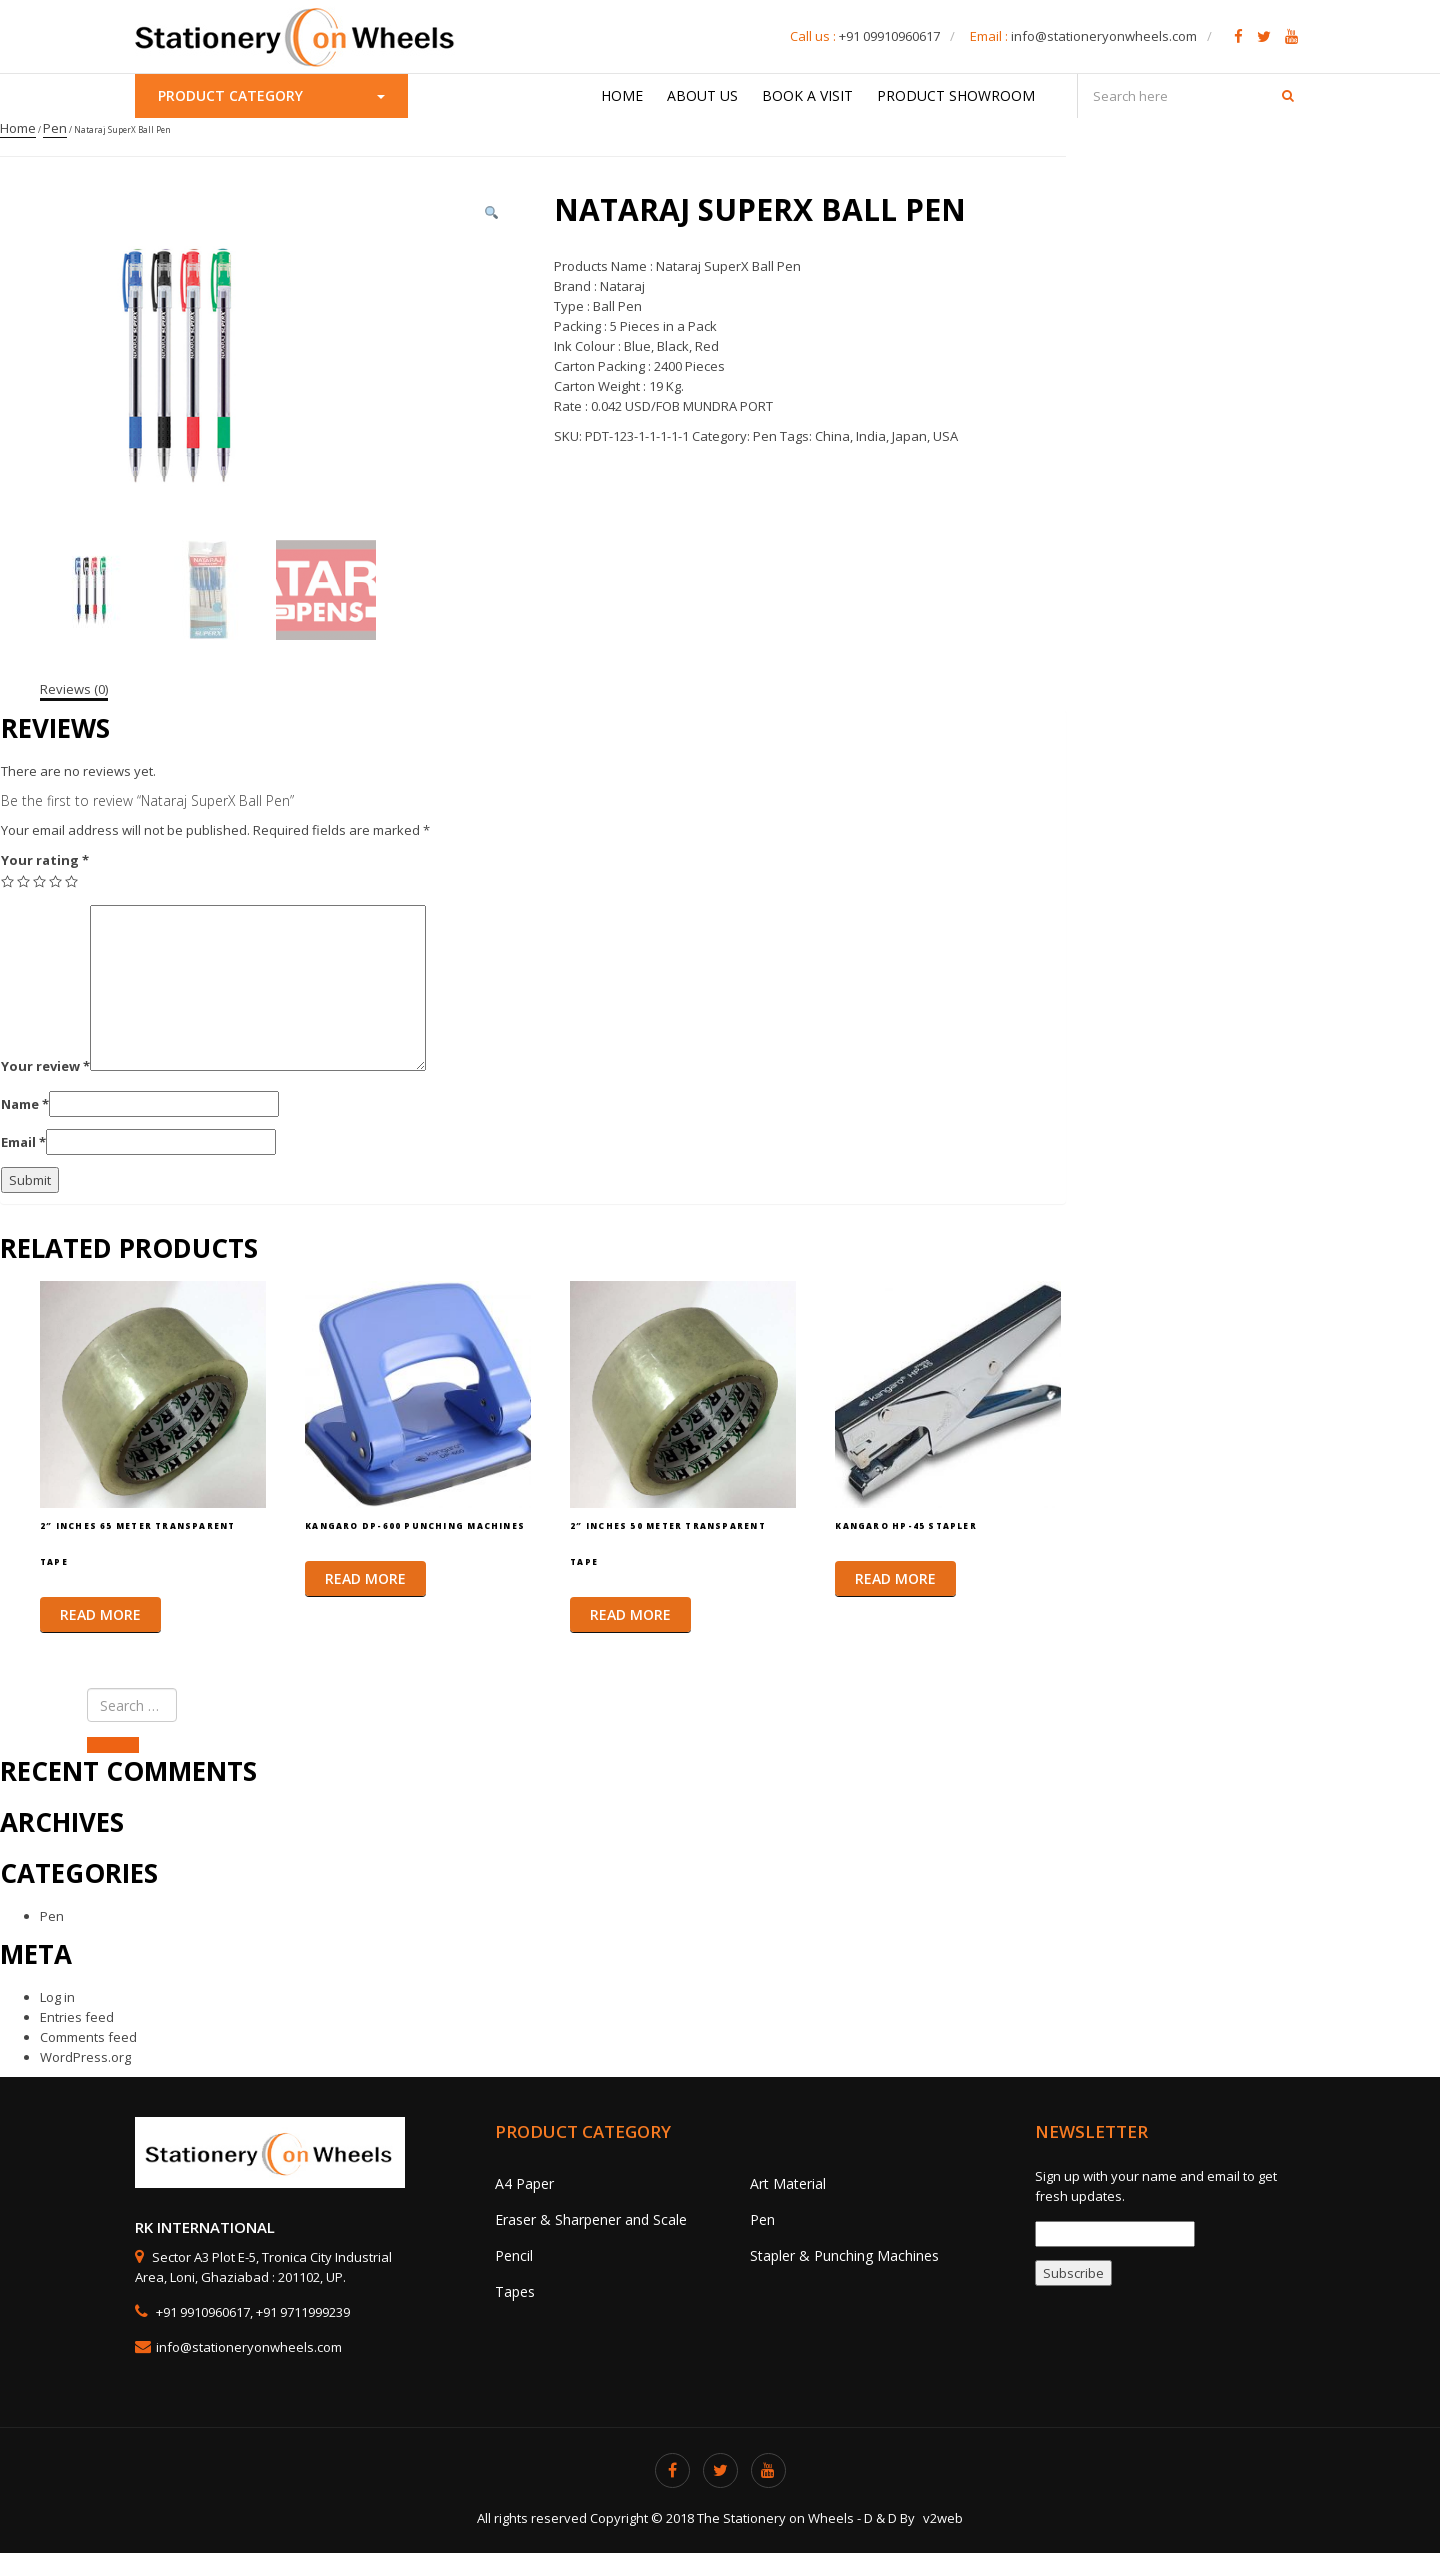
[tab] (74, 689)
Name (25, 1104)
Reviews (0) (74, 689)
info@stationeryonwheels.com (1104, 36)
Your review (45, 1066)
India (871, 436)
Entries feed (77, 2017)
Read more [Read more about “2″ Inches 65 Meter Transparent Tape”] (100, 1614)
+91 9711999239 (303, 2312)
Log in (57, 1997)
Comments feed (88, 2037)
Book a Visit (807, 95)
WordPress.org (85, 2057)
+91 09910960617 (889, 36)
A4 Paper (524, 2183)
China (832, 436)
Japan (909, 436)
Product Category (271, 95)
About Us (702, 95)
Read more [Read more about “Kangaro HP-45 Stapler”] (895, 1578)
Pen (55, 128)
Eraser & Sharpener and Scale (591, 2219)
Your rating (45, 860)
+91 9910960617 (201, 2312)
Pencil (514, 2255)
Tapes (515, 2291)
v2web (943, 2518)
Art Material (788, 2183)
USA (945, 436)
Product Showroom (956, 95)
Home (622, 95)
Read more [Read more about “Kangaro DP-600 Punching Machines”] (365, 1578)
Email (23, 1142)
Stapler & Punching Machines (844, 2255)
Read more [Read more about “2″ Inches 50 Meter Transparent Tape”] (630, 1614)
